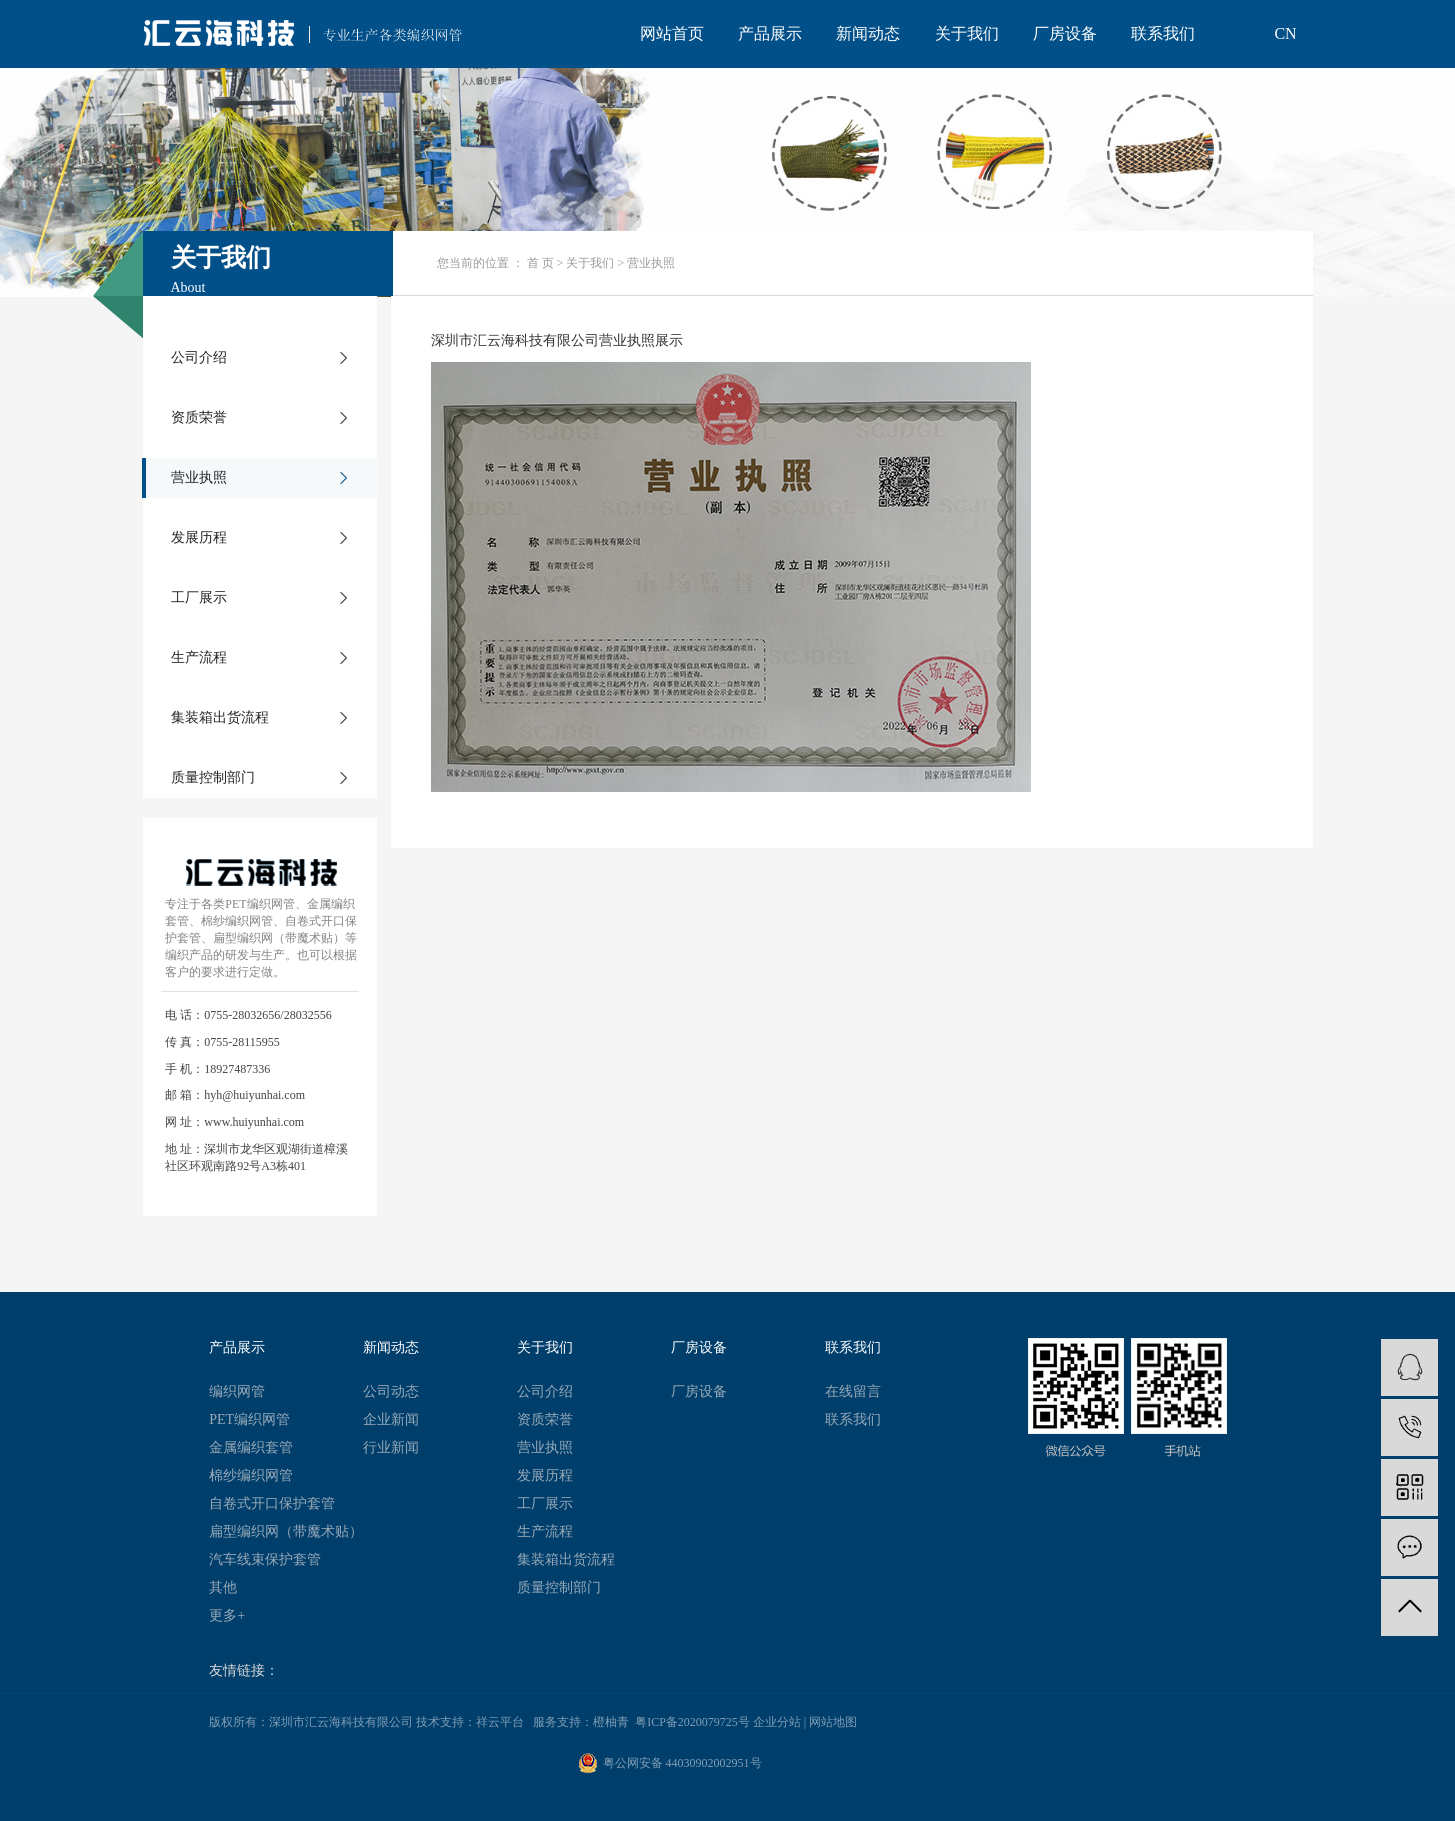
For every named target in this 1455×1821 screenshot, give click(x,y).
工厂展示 (199, 597)
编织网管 (237, 1391)
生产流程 (199, 657)
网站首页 (672, 33)
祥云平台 (500, 1722)
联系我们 (1163, 33)
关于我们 (967, 33)
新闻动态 (868, 33)
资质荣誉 (199, 417)
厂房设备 (1065, 33)
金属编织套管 (251, 1447)
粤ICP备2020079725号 (692, 1722)
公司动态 (391, 1391)
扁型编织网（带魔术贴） (286, 1531)
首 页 (540, 263)
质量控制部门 (213, 777)
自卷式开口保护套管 (272, 1503)
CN (1285, 33)
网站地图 (833, 1722)
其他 (223, 1587)
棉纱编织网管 (251, 1475)
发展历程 (199, 537)
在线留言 (853, 1391)
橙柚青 (611, 1722)
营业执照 (199, 477)
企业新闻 (391, 1419)
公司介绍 (199, 357)
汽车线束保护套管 (265, 1559)
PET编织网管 (249, 1419)
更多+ (227, 1615)
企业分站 (777, 1722)
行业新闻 (391, 1447)
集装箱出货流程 (220, 717)
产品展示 (770, 33)
